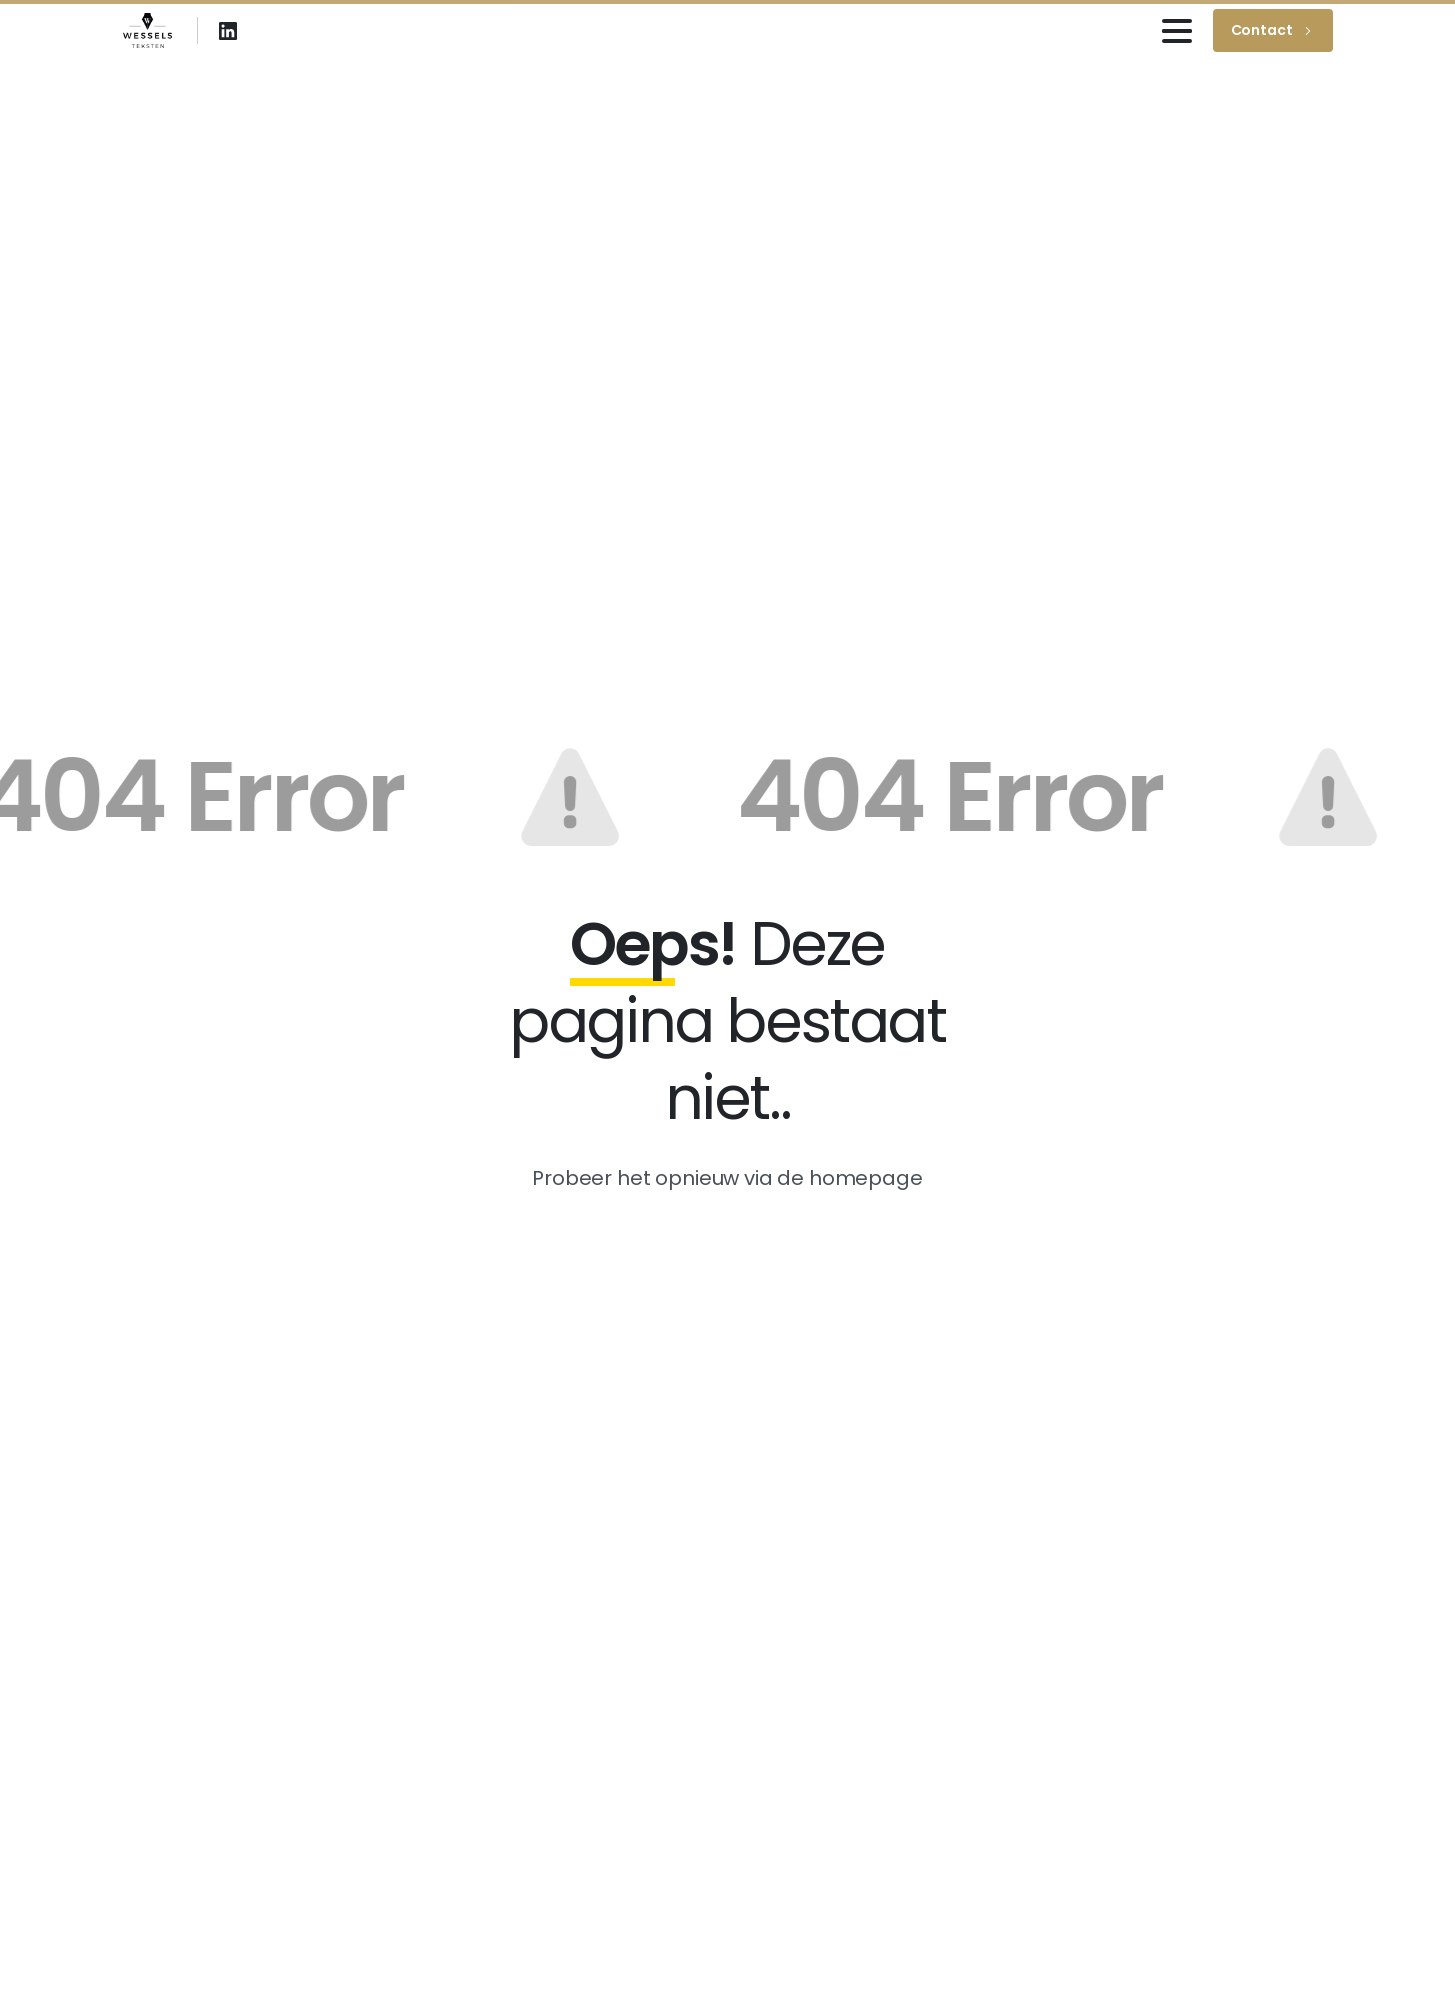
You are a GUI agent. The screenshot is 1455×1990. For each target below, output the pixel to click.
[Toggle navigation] (1177, 31)
